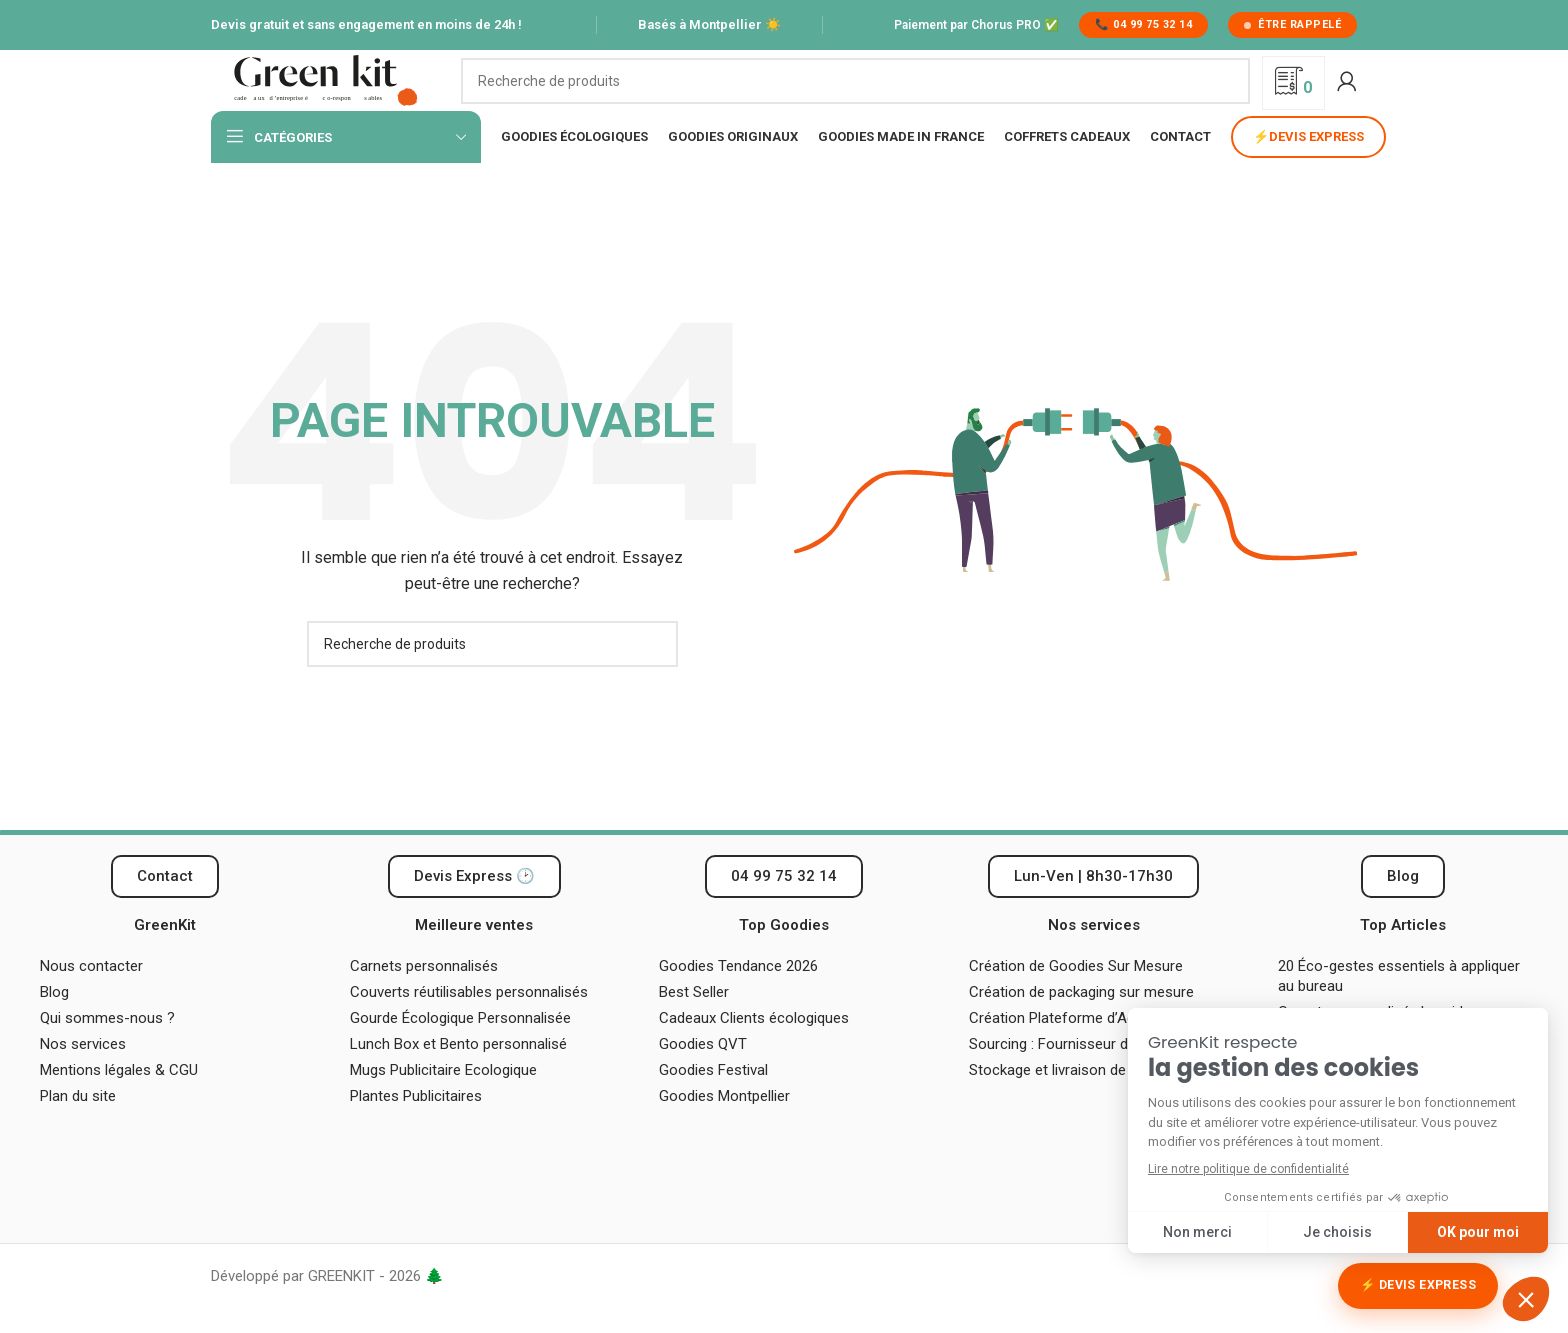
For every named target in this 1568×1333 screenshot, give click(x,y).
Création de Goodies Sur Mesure (1076, 995)
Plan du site (78, 1125)
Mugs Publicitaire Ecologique (443, 1099)
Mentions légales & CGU (119, 1099)
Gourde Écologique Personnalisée (460, 1047)
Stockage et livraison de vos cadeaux (1091, 1099)
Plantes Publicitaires (416, 1125)
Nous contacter (91, 995)
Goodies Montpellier (724, 1125)
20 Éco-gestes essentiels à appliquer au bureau (1399, 1005)
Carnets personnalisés (424, 995)
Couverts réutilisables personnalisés (469, 1021)
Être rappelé (1292, 24)
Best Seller (694, 1021)
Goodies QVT (703, 1073)
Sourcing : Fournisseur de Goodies (1082, 1073)
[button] (1093, 905)
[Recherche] (855, 95)
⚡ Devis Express (1418, 1285)
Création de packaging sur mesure (1081, 1021)
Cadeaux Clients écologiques (754, 1047)
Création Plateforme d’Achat (1062, 1047)
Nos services (83, 1073)
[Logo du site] (326, 94)
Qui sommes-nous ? (107, 1047)
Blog (54, 1021)
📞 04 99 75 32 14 (1143, 24)
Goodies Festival (713, 1099)
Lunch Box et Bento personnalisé (458, 1073)
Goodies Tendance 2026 (738, 995)
